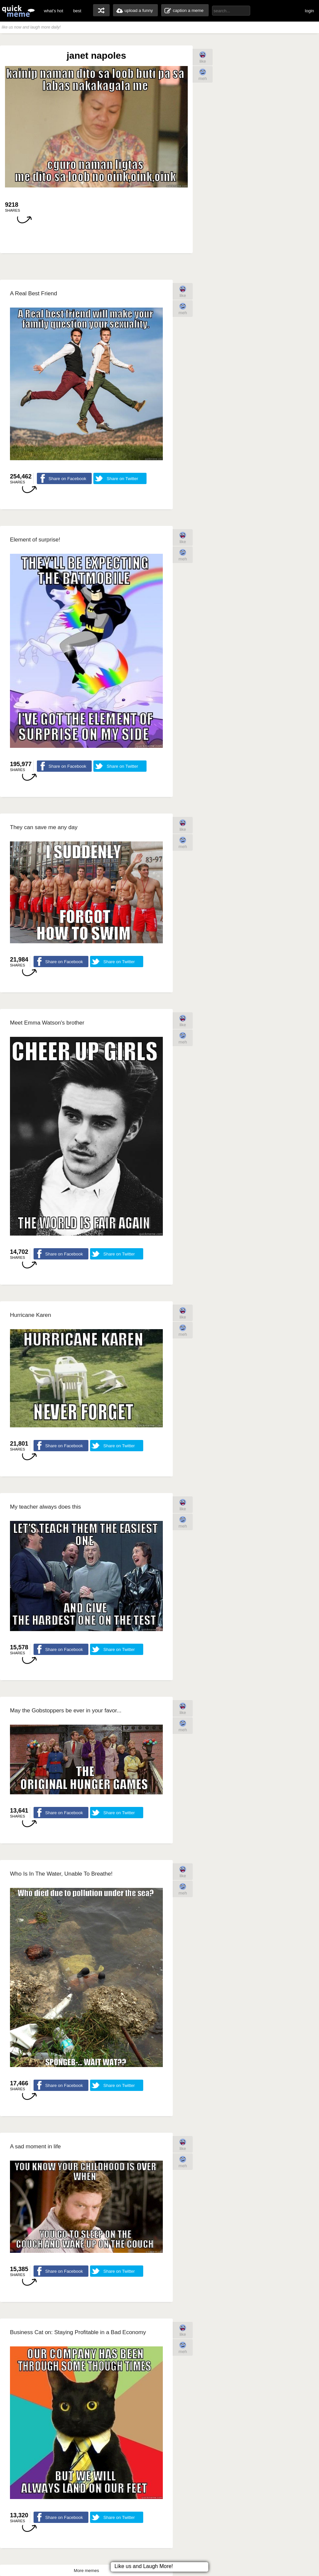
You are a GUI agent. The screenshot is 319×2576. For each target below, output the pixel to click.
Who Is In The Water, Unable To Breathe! (61, 1874)
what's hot (53, 10)
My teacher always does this (45, 1507)
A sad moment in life (35, 2146)
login (309, 10)
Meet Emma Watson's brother (47, 1023)
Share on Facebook (67, 478)
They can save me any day (43, 827)
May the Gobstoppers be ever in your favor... (65, 1710)
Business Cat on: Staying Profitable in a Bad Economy (78, 2332)
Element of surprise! (35, 540)
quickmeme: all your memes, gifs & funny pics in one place (18, 11)
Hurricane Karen (30, 1315)
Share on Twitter (122, 478)
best (77, 10)
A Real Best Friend (33, 293)
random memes (101, 10)
